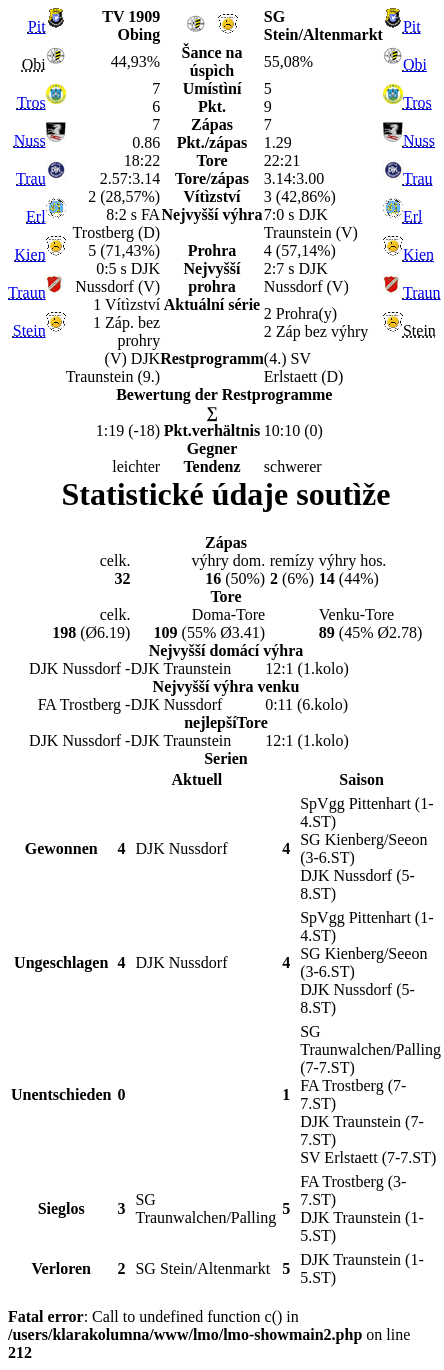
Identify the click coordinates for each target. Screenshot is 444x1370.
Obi (415, 64)
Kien (30, 254)
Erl (36, 216)
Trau (31, 178)
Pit (37, 26)
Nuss (30, 140)
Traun (27, 292)
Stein (29, 330)
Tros (31, 102)
